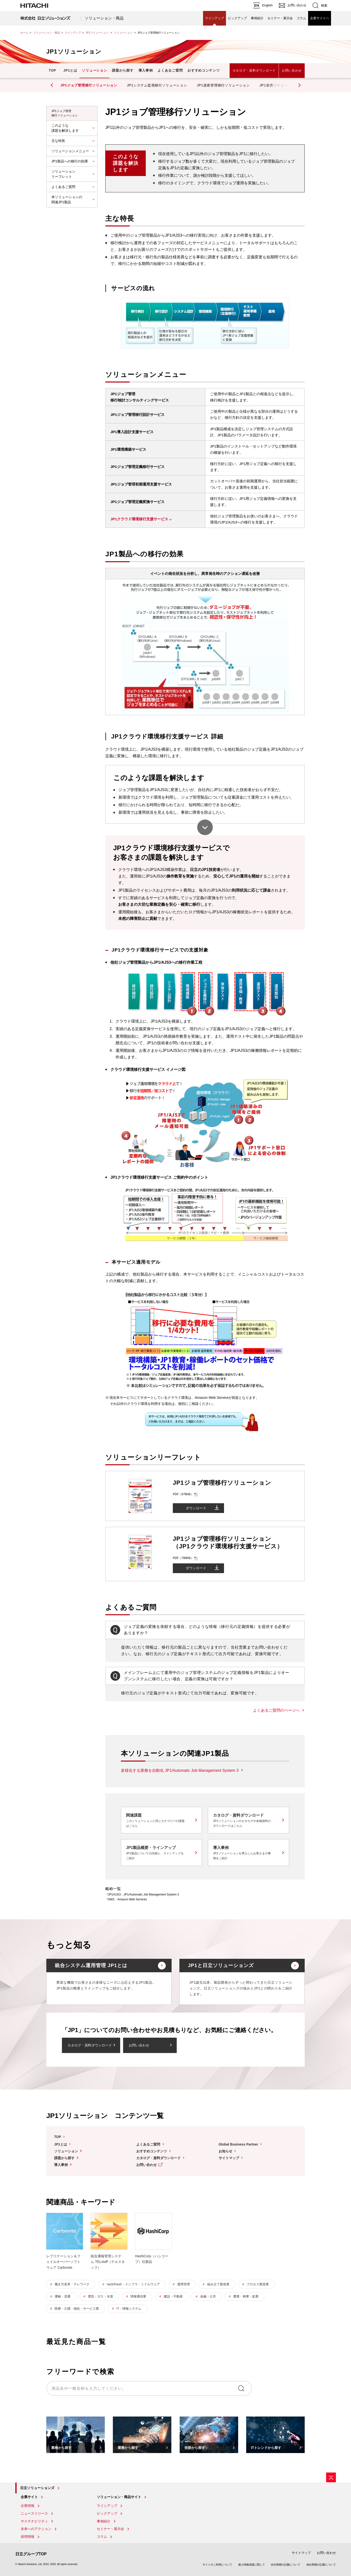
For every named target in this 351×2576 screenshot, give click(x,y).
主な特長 (58, 141)
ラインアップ (214, 18)
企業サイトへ (319, 18)
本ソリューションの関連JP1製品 (66, 199)
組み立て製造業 (218, 2284)
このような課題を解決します (65, 127)
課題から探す (122, 70)
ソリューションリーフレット (63, 173)
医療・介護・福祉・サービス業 (77, 2308)
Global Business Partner (238, 2144)
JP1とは (70, 70)
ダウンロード (196, 1508)
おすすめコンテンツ (203, 70)
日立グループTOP (31, 2554)
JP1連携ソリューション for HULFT (288, 85)
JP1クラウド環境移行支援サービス (139, 519)
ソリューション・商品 (104, 18)
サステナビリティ (34, 2521)
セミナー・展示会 (280, 18)
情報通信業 (138, 2296)
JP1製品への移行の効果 (69, 161)
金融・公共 (208, 2296)
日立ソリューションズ (37, 2488)
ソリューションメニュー (70, 151)
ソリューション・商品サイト (119, 2497)
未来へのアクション (36, 2529)
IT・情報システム (128, 2308)
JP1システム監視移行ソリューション (157, 85)
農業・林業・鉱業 (246, 2296)
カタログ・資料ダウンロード (254, 70)
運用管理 (183, 2284)
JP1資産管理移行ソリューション (223, 85)
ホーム (24, 32)
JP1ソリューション (97, 32)
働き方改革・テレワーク (72, 2284)
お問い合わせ (292, 70)
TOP (52, 70)
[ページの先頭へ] (331, 2477)
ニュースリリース (34, 2513)
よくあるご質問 (170, 70)
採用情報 (27, 2537)
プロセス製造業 (258, 2284)
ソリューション (123, 32)
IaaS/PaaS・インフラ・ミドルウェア (133, 2284)
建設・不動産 (173, 2296)
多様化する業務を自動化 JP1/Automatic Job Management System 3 (180, 1770)
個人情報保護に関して (251, 2564)
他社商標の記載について (321, 2564)
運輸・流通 (62, 2296)
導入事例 (145, 70)
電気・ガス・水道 (100, 2296)
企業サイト (29, 2497)
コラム (301, 18)
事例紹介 (257, 18)
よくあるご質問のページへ (276, 1710)
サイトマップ (229, 2158)
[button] (298, 85)
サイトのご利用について (217, 2564)
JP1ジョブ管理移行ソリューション (88, 85)
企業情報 (27, 2506)
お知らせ (225, 2151)
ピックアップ (237, 18)
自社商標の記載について (285, 2564)
